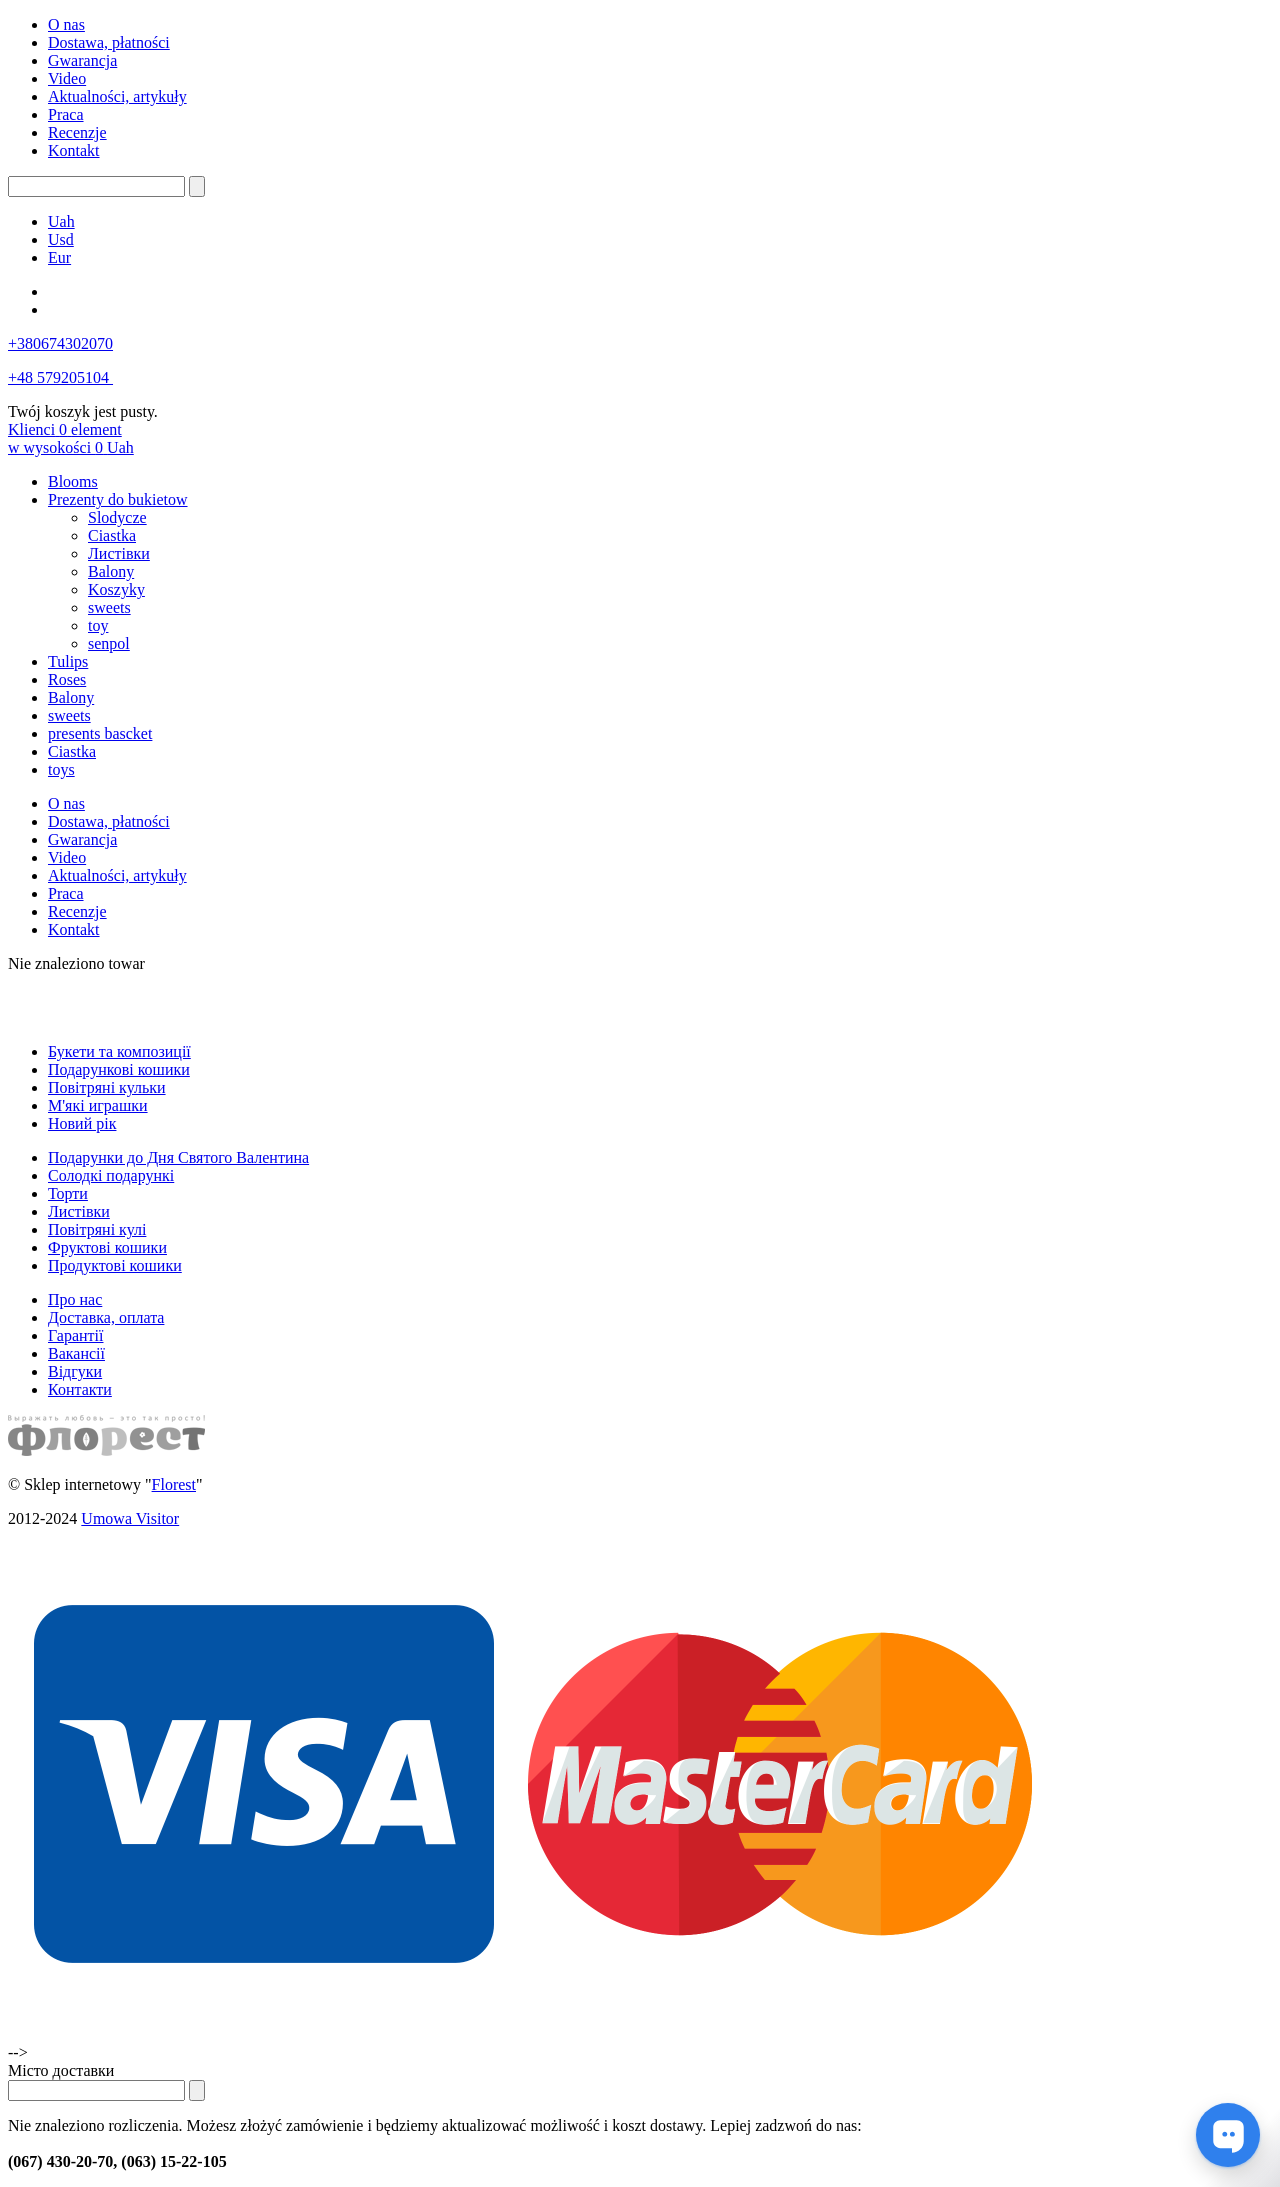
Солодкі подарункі (111, 1175)
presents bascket (100, 733)
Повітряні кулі (97, 1229)
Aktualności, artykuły (117, 96)
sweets (109, 607)
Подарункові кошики (119, 1069)
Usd (61, 239)
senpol (109, 643)
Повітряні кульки (107, 1087)
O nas (66, 24)
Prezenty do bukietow (118, 499)
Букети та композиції (119, 1051)
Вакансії (76, 1353)
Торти (68, 1193)
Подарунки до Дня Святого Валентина (178, 1157)
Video (67, 78)
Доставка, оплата (106, 1317)
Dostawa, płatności (109, 42)
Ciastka (112, 535)
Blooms (73, 481)
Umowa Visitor (130, 1518)
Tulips (68, 661)
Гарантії (76, 1335)
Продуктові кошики (115, 1265)
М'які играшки (98, 1105)
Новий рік (82, 1123)
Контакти (80, 1389)
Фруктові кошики (107, 1247)
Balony (111, 571)
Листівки (119, 553)
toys (61, 769)
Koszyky (116, 589)
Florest (174, 1484)
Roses (67, 679)
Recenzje (77, 132)
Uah (61, 221)
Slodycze (117, 517)
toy (98, 625)
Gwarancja (82, 60)
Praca (66, 114)
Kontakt (74, 150)
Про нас (75, 1299)
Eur (59, 257)
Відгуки (75, 1371)
